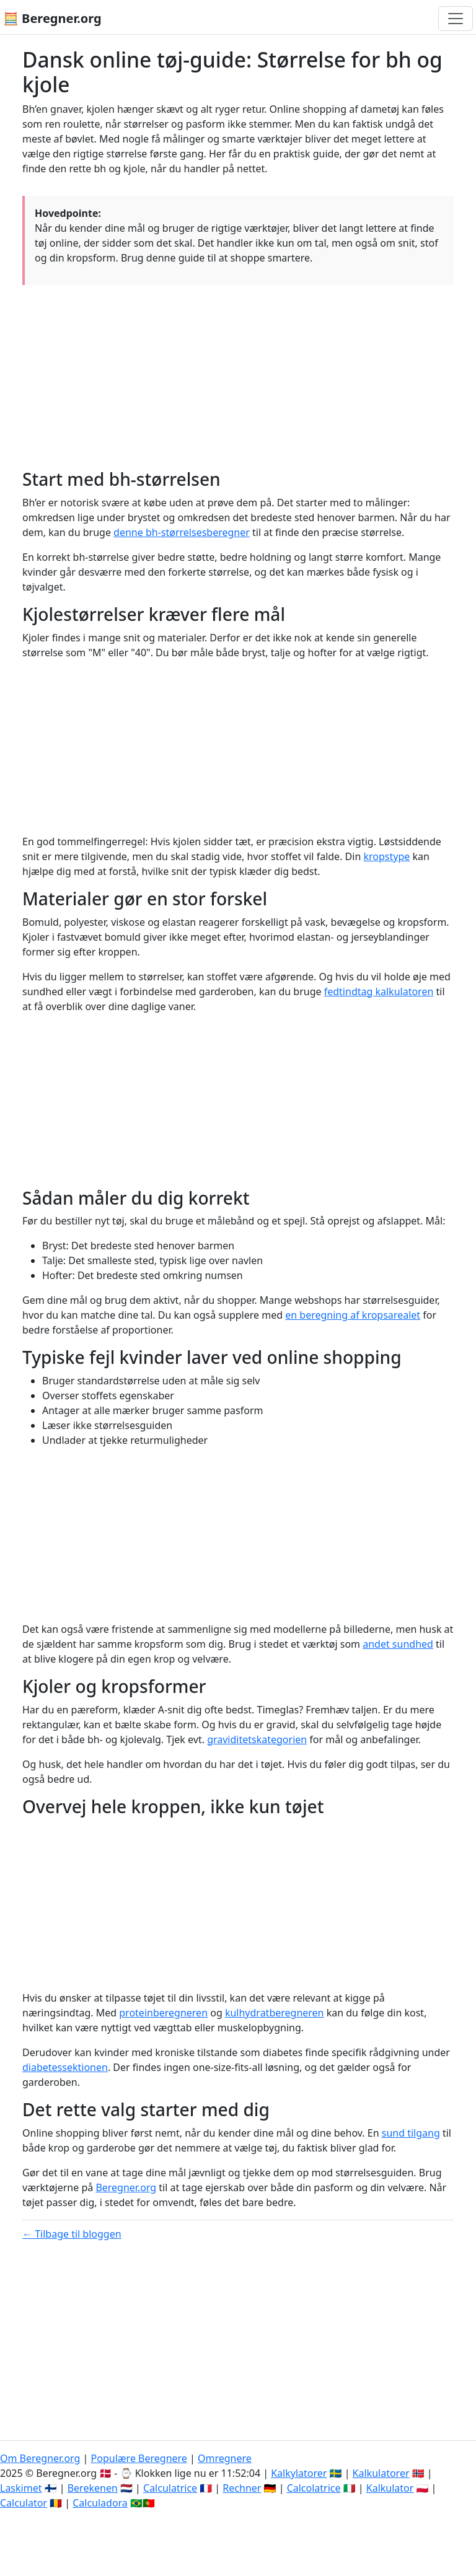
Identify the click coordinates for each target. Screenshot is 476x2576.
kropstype (386, 856)
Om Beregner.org (40, 2458)
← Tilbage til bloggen (71, 2234)
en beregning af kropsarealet (352, 1315)
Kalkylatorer (299, 2473)
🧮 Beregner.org (52, 18)
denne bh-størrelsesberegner (181, 532)
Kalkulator (390, 2488)
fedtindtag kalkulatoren (379, 991)
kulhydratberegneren (274, 2013)
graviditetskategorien (257, 1739)
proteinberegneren (163, 2013)
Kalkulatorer (381, 2473)
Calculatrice (170, 2488)
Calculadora (100, 2503)
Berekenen (93, 2488)
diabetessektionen (65, 2067)
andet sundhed (398, 1644)
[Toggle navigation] (455, 18)
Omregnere (225, 2458)
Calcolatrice (314, 2488)
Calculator (23, 2503)
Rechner (242, 2488)
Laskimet (21, 2488)
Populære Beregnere (139, 2458)
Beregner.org (125, 2187)
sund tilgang (411, 2133)
